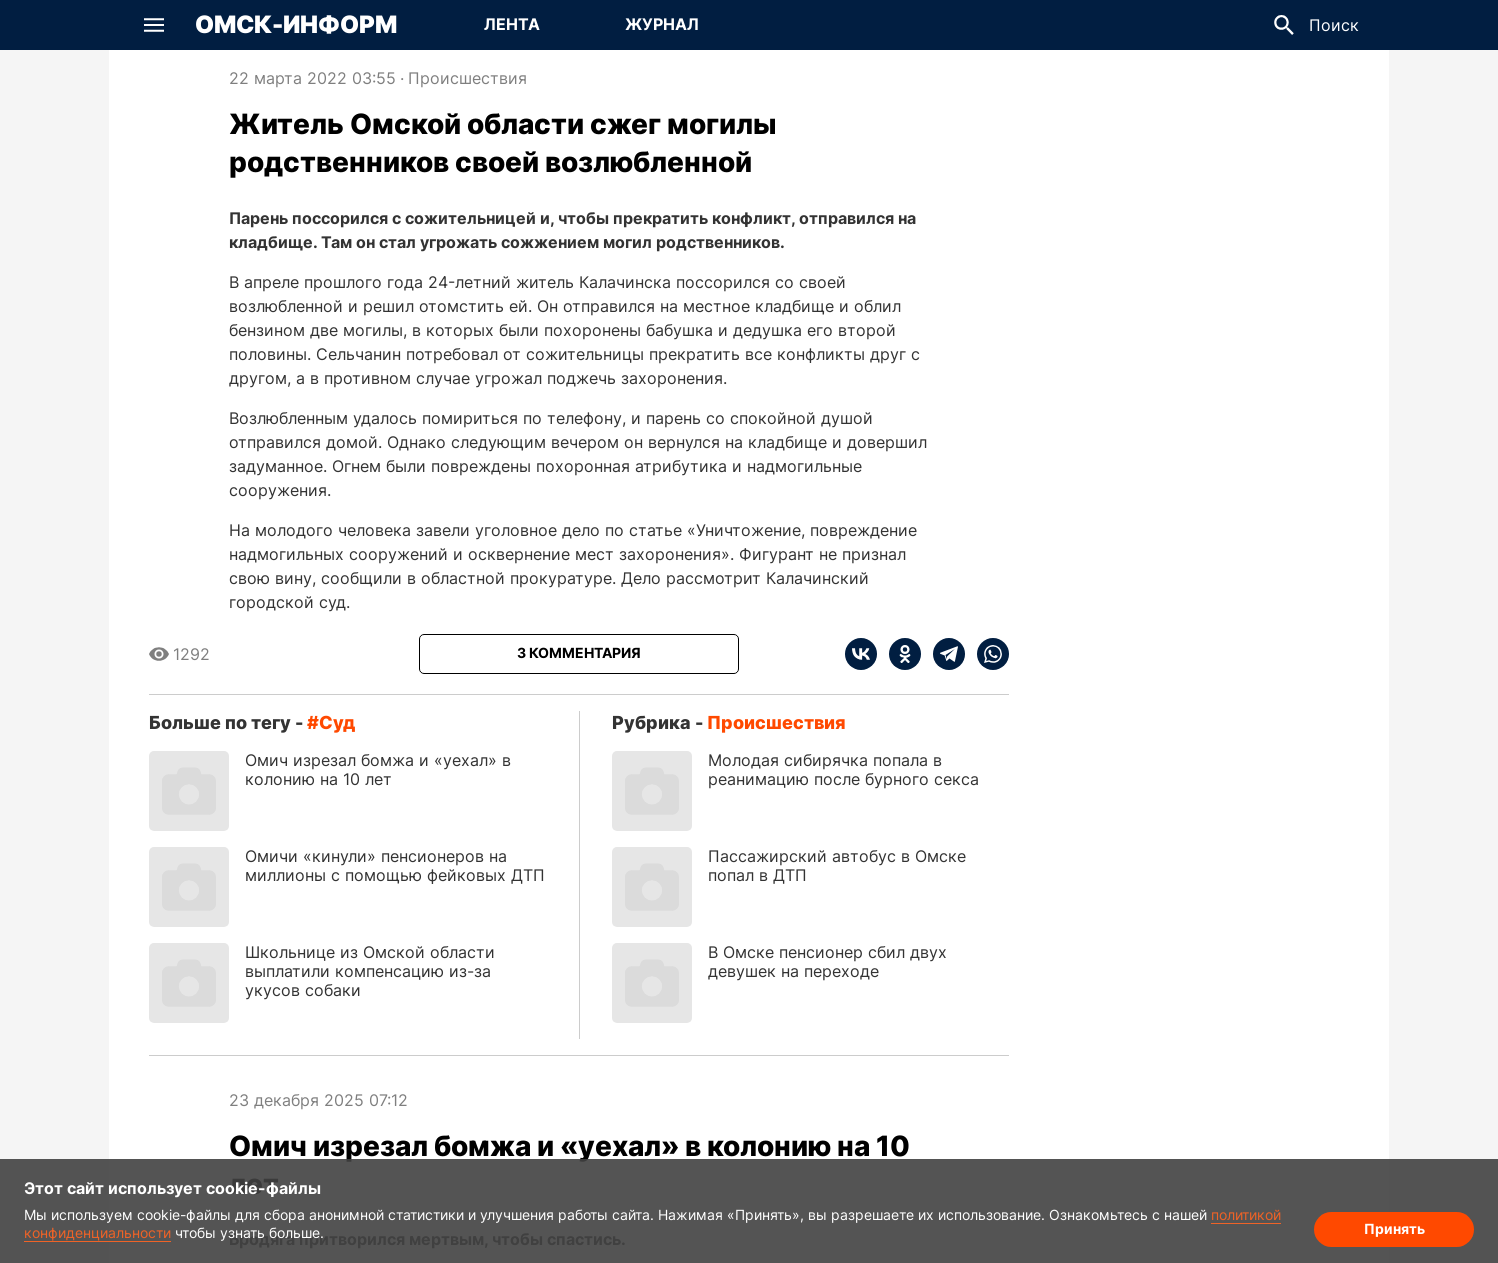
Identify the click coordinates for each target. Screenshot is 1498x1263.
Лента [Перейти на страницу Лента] (512, 24)
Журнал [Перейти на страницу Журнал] (662, 24)
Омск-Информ (296, 25)
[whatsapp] (987, 654)
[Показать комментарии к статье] (579, 654)
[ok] (899, 654)
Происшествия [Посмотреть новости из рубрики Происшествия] (467, 78)
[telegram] (943, 654)
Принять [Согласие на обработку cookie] (1394, 1228)
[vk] (861, 654)
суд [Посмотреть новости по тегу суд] (337, 722)
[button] (154, 25)
